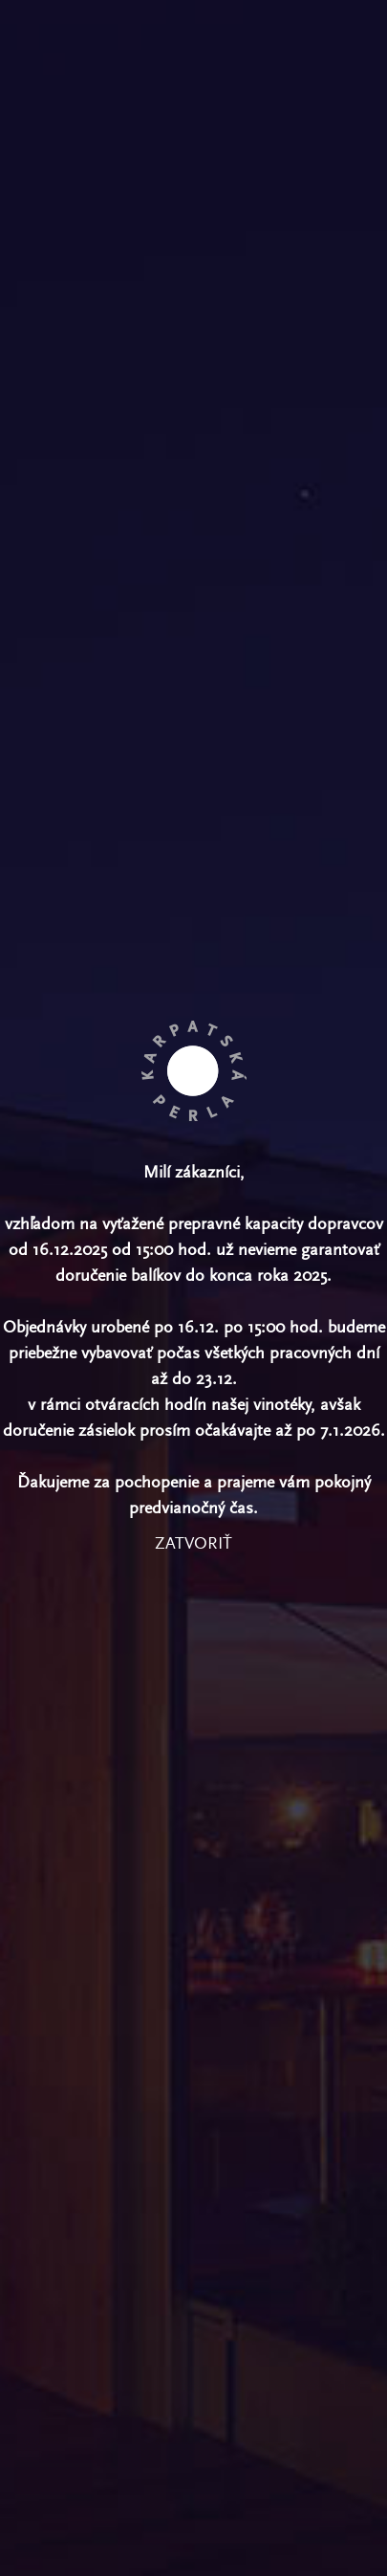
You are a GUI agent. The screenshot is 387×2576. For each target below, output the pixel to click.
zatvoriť (193, 1543)
